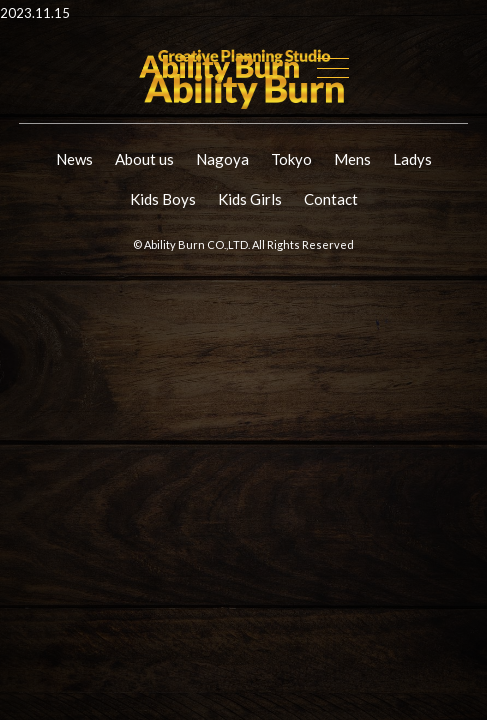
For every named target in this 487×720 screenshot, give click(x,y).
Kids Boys (163, 199)
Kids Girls (250, 199)
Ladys (412, 159)
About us (144, 159)
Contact (331, 199)
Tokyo (291, 159)
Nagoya (222, 159)
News (74, 159)
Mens (352, 159)
